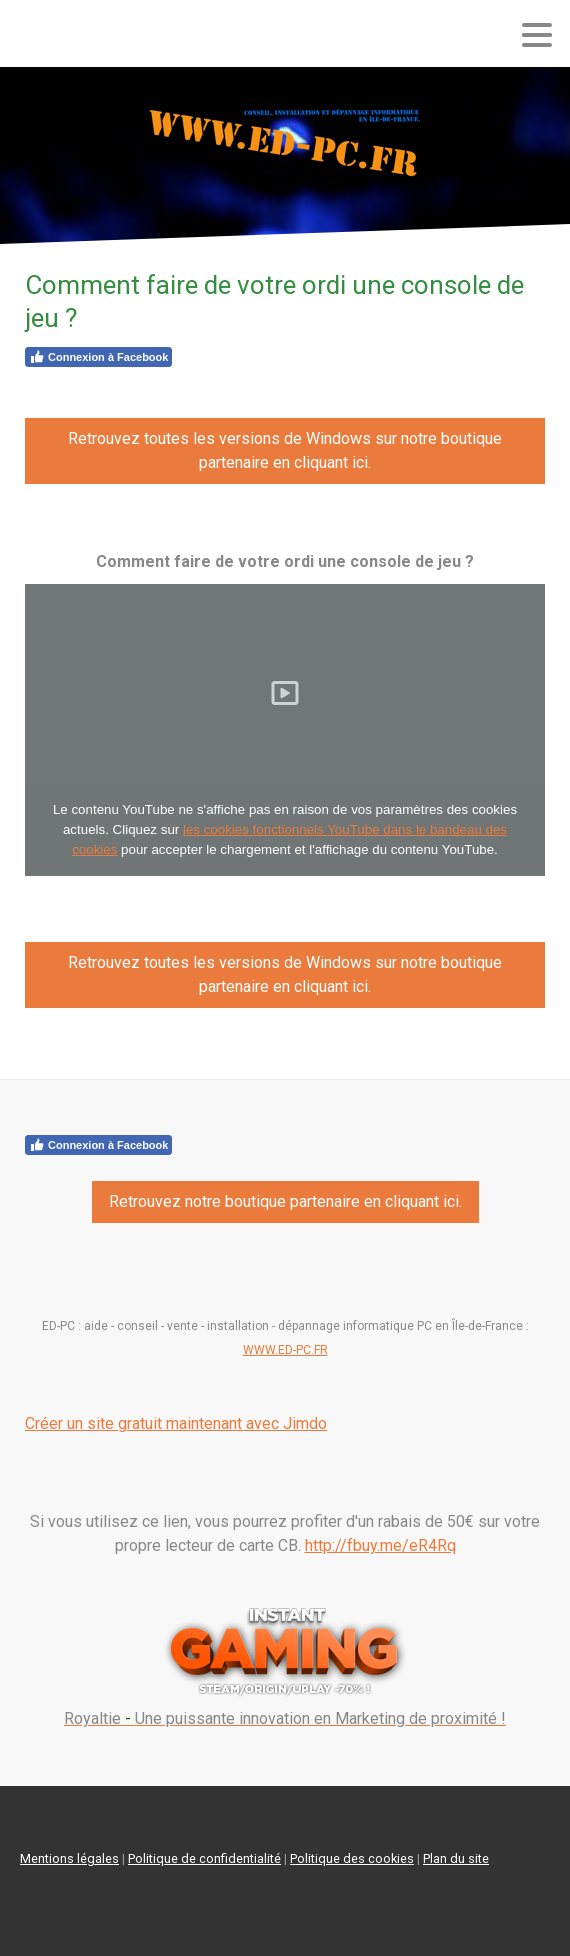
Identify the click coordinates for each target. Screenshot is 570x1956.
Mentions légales (69, 1858)
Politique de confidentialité (204, 1858)
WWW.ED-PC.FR (285, 1350)
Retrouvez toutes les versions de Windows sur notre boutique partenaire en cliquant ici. (285, 450)
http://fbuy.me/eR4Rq (380, 1545)
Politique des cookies (352, 1858)
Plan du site (456, 1858)
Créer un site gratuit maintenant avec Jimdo (176, 1423)
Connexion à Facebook (98, 357)
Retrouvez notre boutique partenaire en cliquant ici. (285, 1201)
